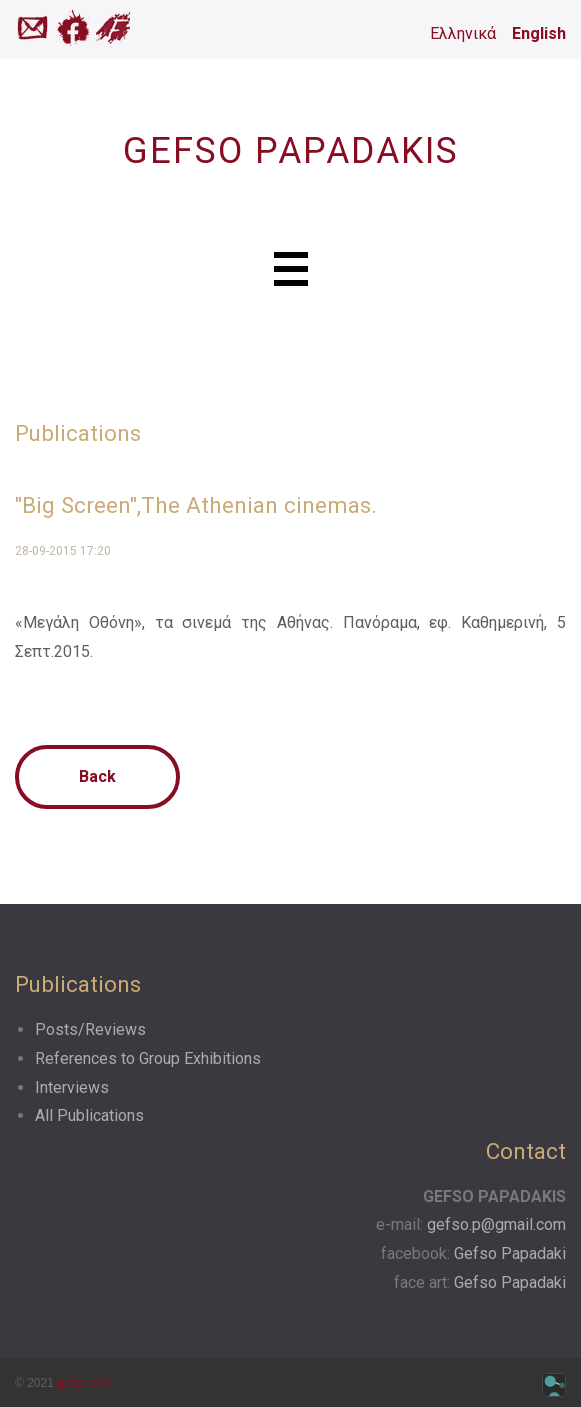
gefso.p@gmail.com (496, 1224)
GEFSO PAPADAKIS (291, 151)
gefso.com (84, 1383)
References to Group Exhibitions (148, 1058)
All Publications (89, 1115)
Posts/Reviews (90, 1029)
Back (97, 776)
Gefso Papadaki (510, 1253)
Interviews (72, 1087)
